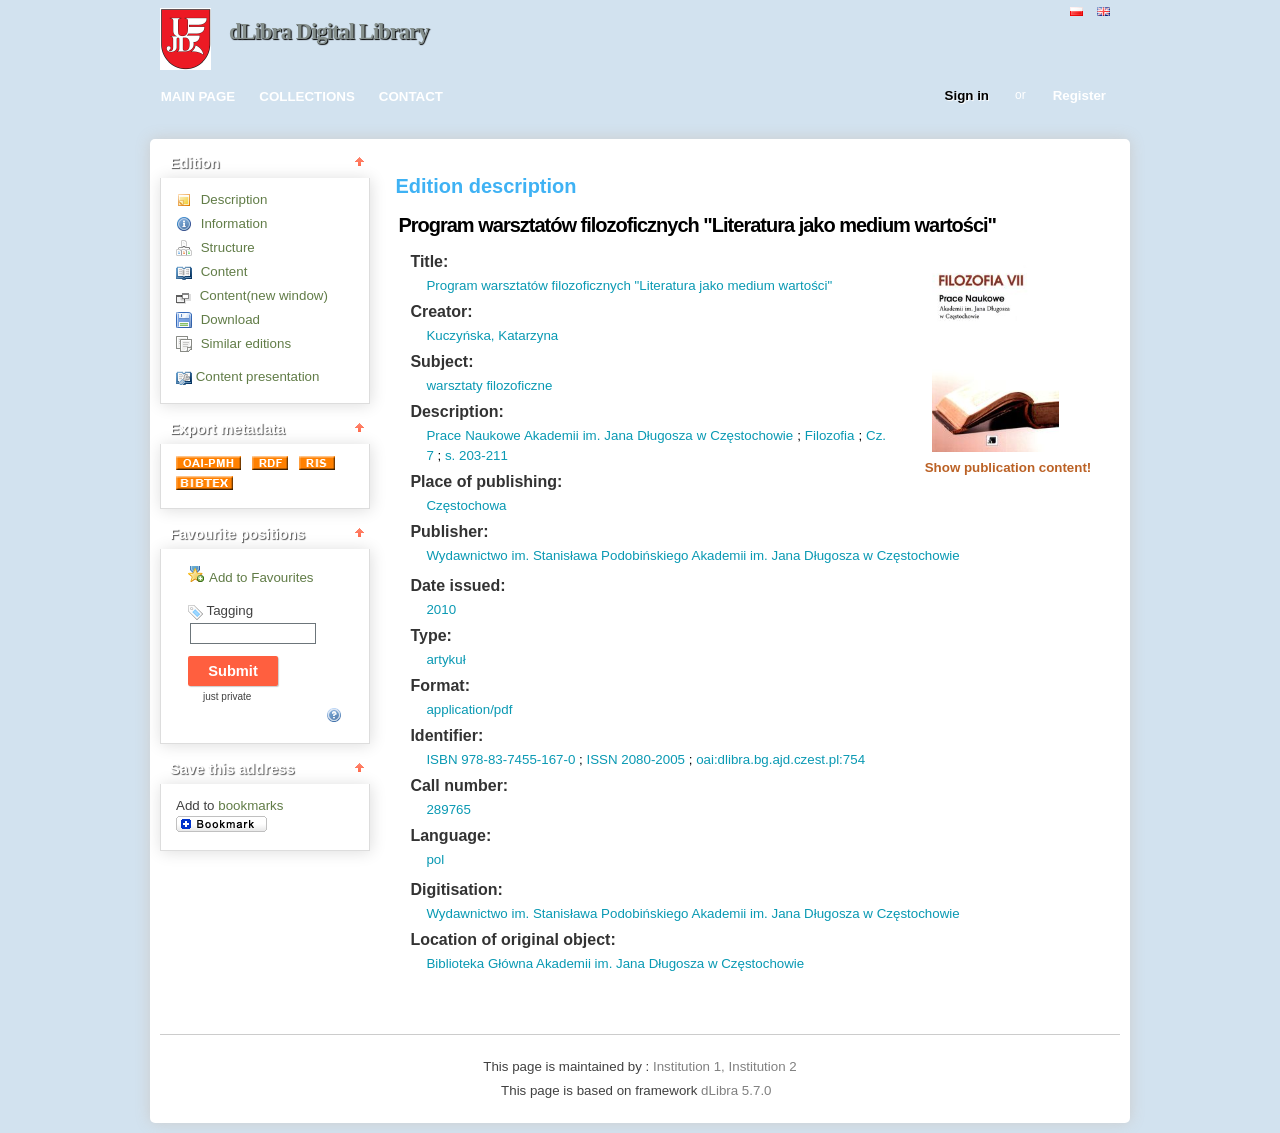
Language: (450, 835)
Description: (456, 411)
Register (1079, 96)
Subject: (441, 361)
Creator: (441, 311)
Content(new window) (264, 295)
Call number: (459, 785)
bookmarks (250, 805)
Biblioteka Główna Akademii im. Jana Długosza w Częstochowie (615, 963)
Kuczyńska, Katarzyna (492, 335)
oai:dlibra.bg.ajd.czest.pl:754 (780, 759)
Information (234, 223)
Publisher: (449, 531)
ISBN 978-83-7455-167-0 (500, 759)
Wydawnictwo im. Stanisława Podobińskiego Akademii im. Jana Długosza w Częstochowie (692, 555)
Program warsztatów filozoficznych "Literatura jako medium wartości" (629, 285)
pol (435, 859)
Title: (429, 261)
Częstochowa (466, 505)
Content (224, 271)
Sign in (967, 96)
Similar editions (246, 343)
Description (234, 199)
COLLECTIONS (307, 96)
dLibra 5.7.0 (738, 1090)
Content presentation (258, 376)
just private (227, 696)
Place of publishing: (486, 481)
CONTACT (411, 96)
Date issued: (457, 585)
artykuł (445, 659)
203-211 (481, 455)
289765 (448, 809)
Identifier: (446, 735)
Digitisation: (456, 889)
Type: (430, 635)
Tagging (229, 610)
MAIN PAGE (198, 96)
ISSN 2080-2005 (635, 759)
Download (230, 319)
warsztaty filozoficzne (489, 385)
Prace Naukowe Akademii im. (513, 435)
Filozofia (830, 435)
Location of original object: (512, 939)
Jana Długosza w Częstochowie (696, 435)
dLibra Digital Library (329, 31)
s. (450, 455)
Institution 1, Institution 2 (725, 1066)
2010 (441, 609)
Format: (440, 685)
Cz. (876, 435)
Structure (228, 247)
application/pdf (469, 709)
